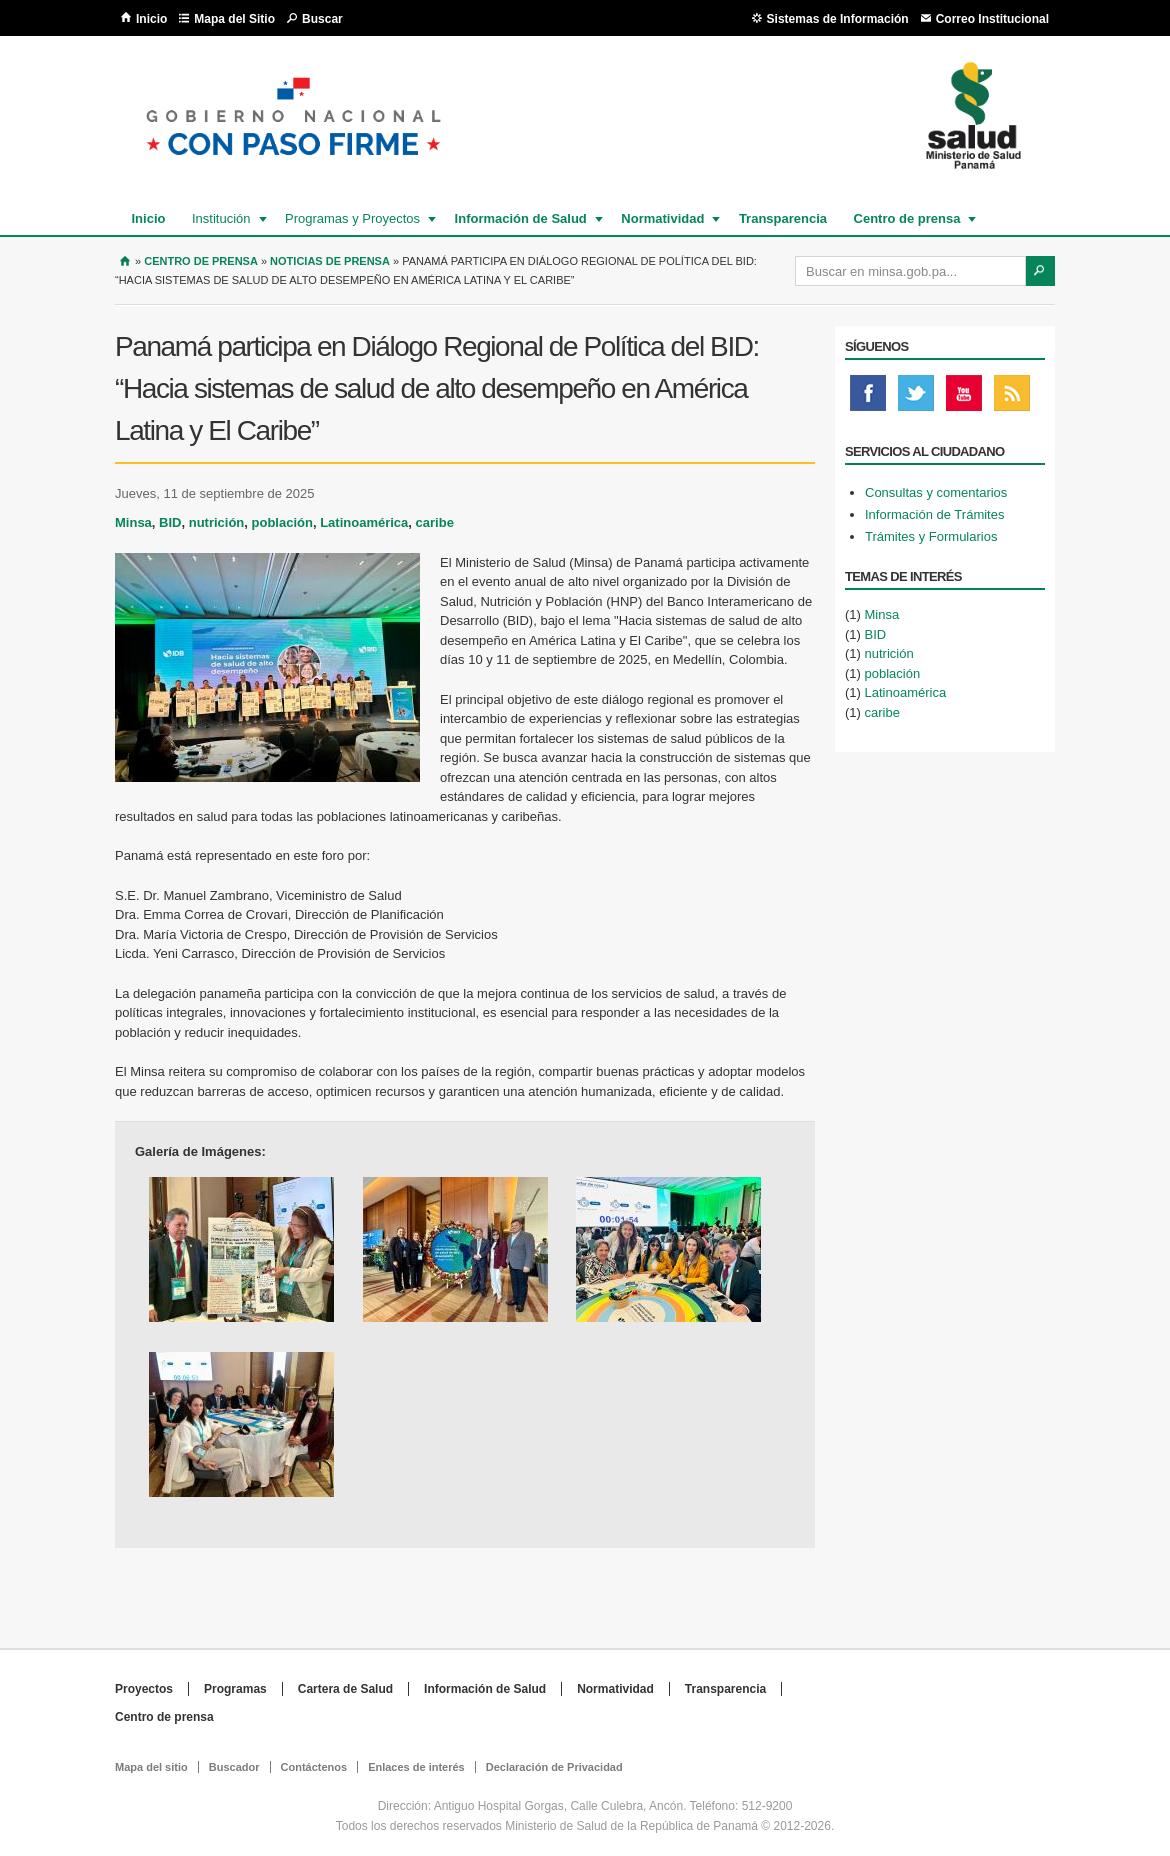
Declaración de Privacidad (554, 1767)
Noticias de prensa (330, 261)
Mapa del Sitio (234, 19)
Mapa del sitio (151, 1767)
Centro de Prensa (201, 261)
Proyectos (144, 1689)
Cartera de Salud (345, 1689)
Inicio (151, 19)
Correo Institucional (992, 19)
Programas (235, 1689)
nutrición (217, 522)
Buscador (234, 1767)
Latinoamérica (364, 522)
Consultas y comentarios (936, 492)
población (282, 522)
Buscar (322, 19)
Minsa (133, 522)
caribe (435, 522)
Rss (1012, 398)
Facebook (868, 398)
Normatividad (661, 218)
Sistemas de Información (838, 19)
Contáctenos (314, 1767)
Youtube (964, 398)
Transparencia (783, 218)
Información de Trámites (934, 514)
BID (170, 522)
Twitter (916, 398)
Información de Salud (520, 218)
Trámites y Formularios (931, 536)
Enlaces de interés (416, 1767)
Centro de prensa (906, 218)
